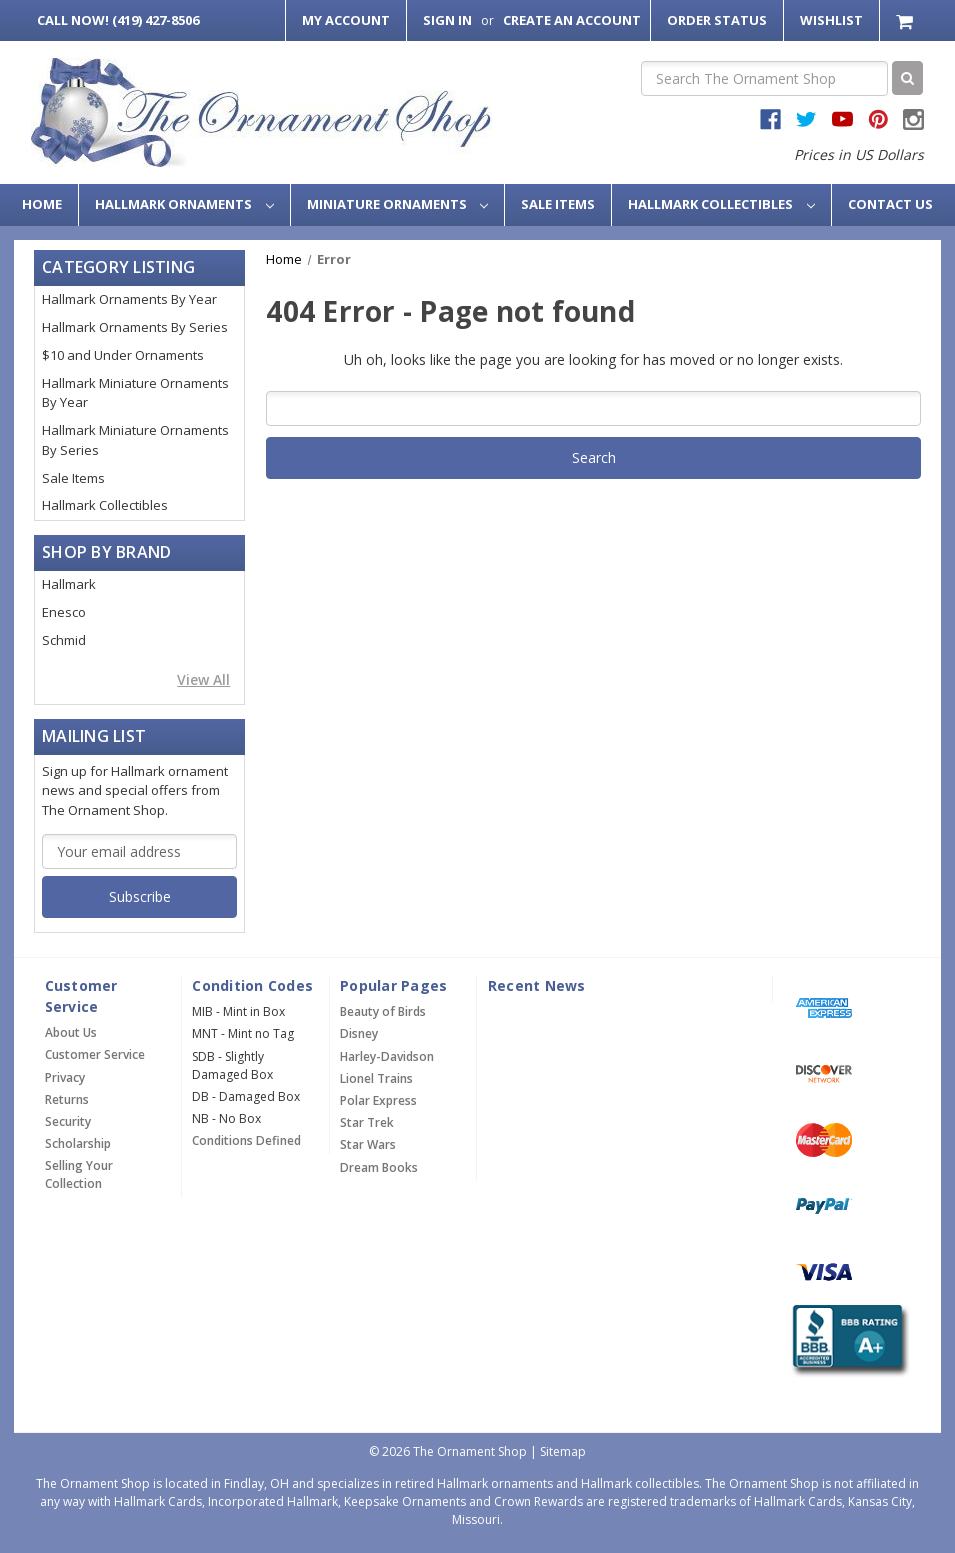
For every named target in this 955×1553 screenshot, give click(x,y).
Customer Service (95, 1054)
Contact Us (890, 204)
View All (203, 679)
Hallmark (69, 584)
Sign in (447, 20)
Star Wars (368, 1144)
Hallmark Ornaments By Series (135, 327)
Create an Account (572, 20)
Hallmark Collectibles (721, 204)
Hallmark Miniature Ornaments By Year (135, 393)
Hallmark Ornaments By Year (129, 299)
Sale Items (558, 204)
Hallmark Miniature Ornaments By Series (135, 440)
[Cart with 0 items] (906, 20)
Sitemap (563, 1451)
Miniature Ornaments (398, 204)
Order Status (717, 20)
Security (68, 1121)
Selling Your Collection (79, 1174)
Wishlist (831, 20)
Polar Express (378, 1100)
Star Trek (367, 1122)
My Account (346, 20)
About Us (71, 1032)
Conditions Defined (246, 1140)
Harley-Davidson (387, 1056)
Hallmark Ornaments (184, 204)
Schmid (64, 640)
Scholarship (78, 1143)
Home (42, 204)
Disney (359, 1033)
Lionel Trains (376, 1078)
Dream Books (379, 1167)
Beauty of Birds (383, 1011)
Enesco (64, 612)
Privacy (65, 1077)
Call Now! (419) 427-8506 (118, 20)
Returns (67, 1099)
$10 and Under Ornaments (123, 355)
